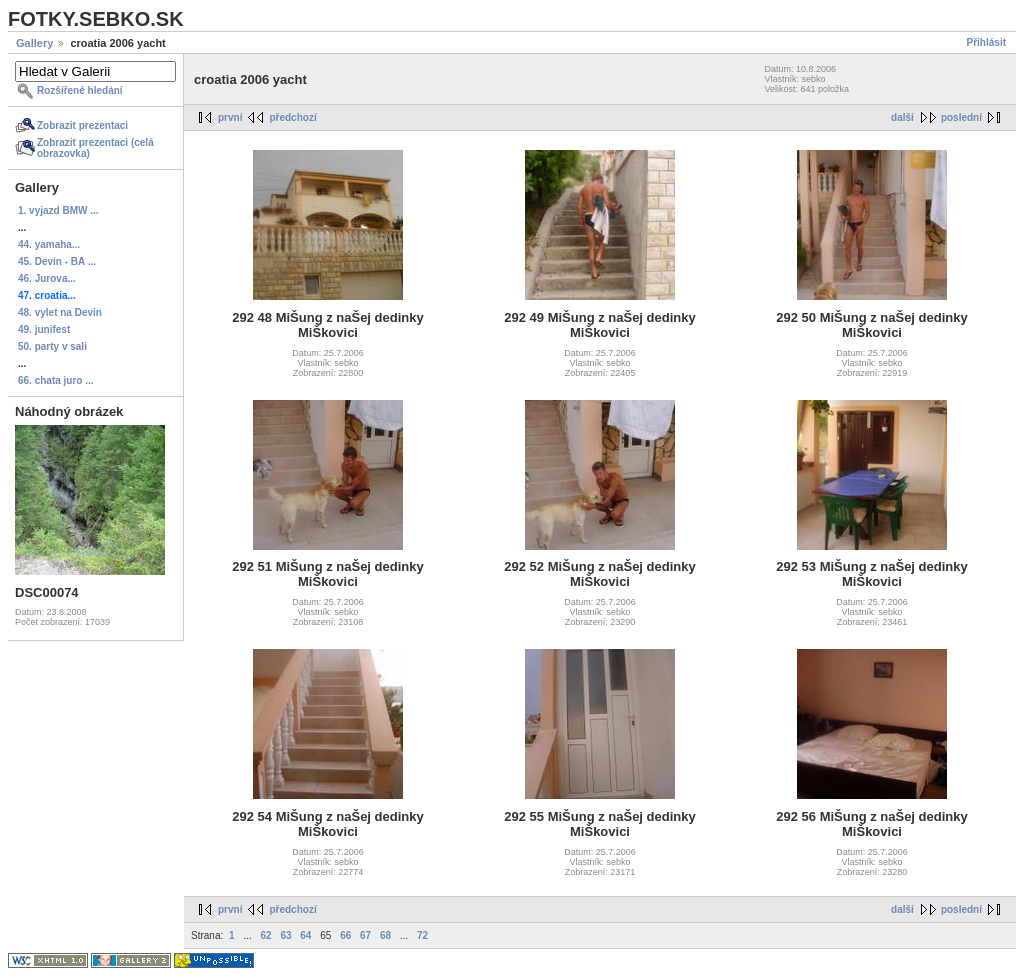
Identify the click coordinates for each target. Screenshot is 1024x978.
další (902, 117)
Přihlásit (986, 42)
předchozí (292, 117)
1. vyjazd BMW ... (58, 210)
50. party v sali (52, 346)
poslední (961, 117)
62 (266, 935)
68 (385, 935)
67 (365, 935)
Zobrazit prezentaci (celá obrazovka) (95, 148)
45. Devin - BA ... (57, 261)
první (230, 117)
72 (422, 935)
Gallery (34, 43)
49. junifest (44, 329)
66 (345, 935)
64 (305, 935)
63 (285, 935)
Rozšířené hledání (80, 90)
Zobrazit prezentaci (82, 125)
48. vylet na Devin (60, 312)
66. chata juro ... (56, 380)
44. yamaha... (49, 244)
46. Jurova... (47, 278)
